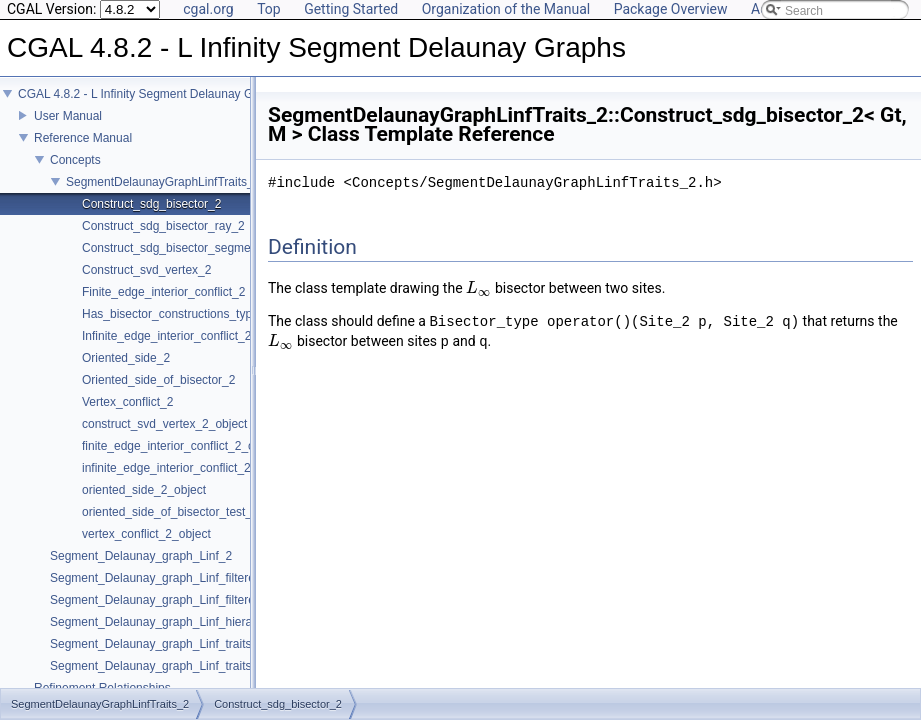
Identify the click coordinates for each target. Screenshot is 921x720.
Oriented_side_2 (126, 372)
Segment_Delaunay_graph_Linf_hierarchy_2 (169, 636)
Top (269, 9)
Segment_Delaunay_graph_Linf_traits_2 (157, 658)
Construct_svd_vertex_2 (146, 284)
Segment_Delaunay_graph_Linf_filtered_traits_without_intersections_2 (238, 614)
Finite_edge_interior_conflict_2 (163, 306)
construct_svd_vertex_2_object (164, 438)
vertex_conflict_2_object (146, 548)
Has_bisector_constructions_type (170, 328)
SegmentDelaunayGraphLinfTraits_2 (163, 196)
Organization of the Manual (506, 9)
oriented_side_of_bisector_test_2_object (189, 526)
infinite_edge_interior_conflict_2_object (185, 482)
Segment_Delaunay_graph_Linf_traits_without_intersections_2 (217, 680)
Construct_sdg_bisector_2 (151, 218)
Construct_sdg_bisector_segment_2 (178, 262)
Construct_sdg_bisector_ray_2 (163, 240)
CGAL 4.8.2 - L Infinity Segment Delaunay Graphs (150, 108)
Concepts (75, 174)
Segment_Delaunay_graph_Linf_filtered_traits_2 (179, 592)
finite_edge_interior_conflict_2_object (181, 460)
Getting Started (351, 9)
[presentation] (478, 288)
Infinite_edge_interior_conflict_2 (166, 350)
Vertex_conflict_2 (127, 416)
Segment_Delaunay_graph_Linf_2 (141, 570)
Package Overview (671, 9)
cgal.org (208, 9)
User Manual (68, 130)
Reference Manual (83, 152)
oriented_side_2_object (144, 504)
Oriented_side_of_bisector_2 (158, 394)
